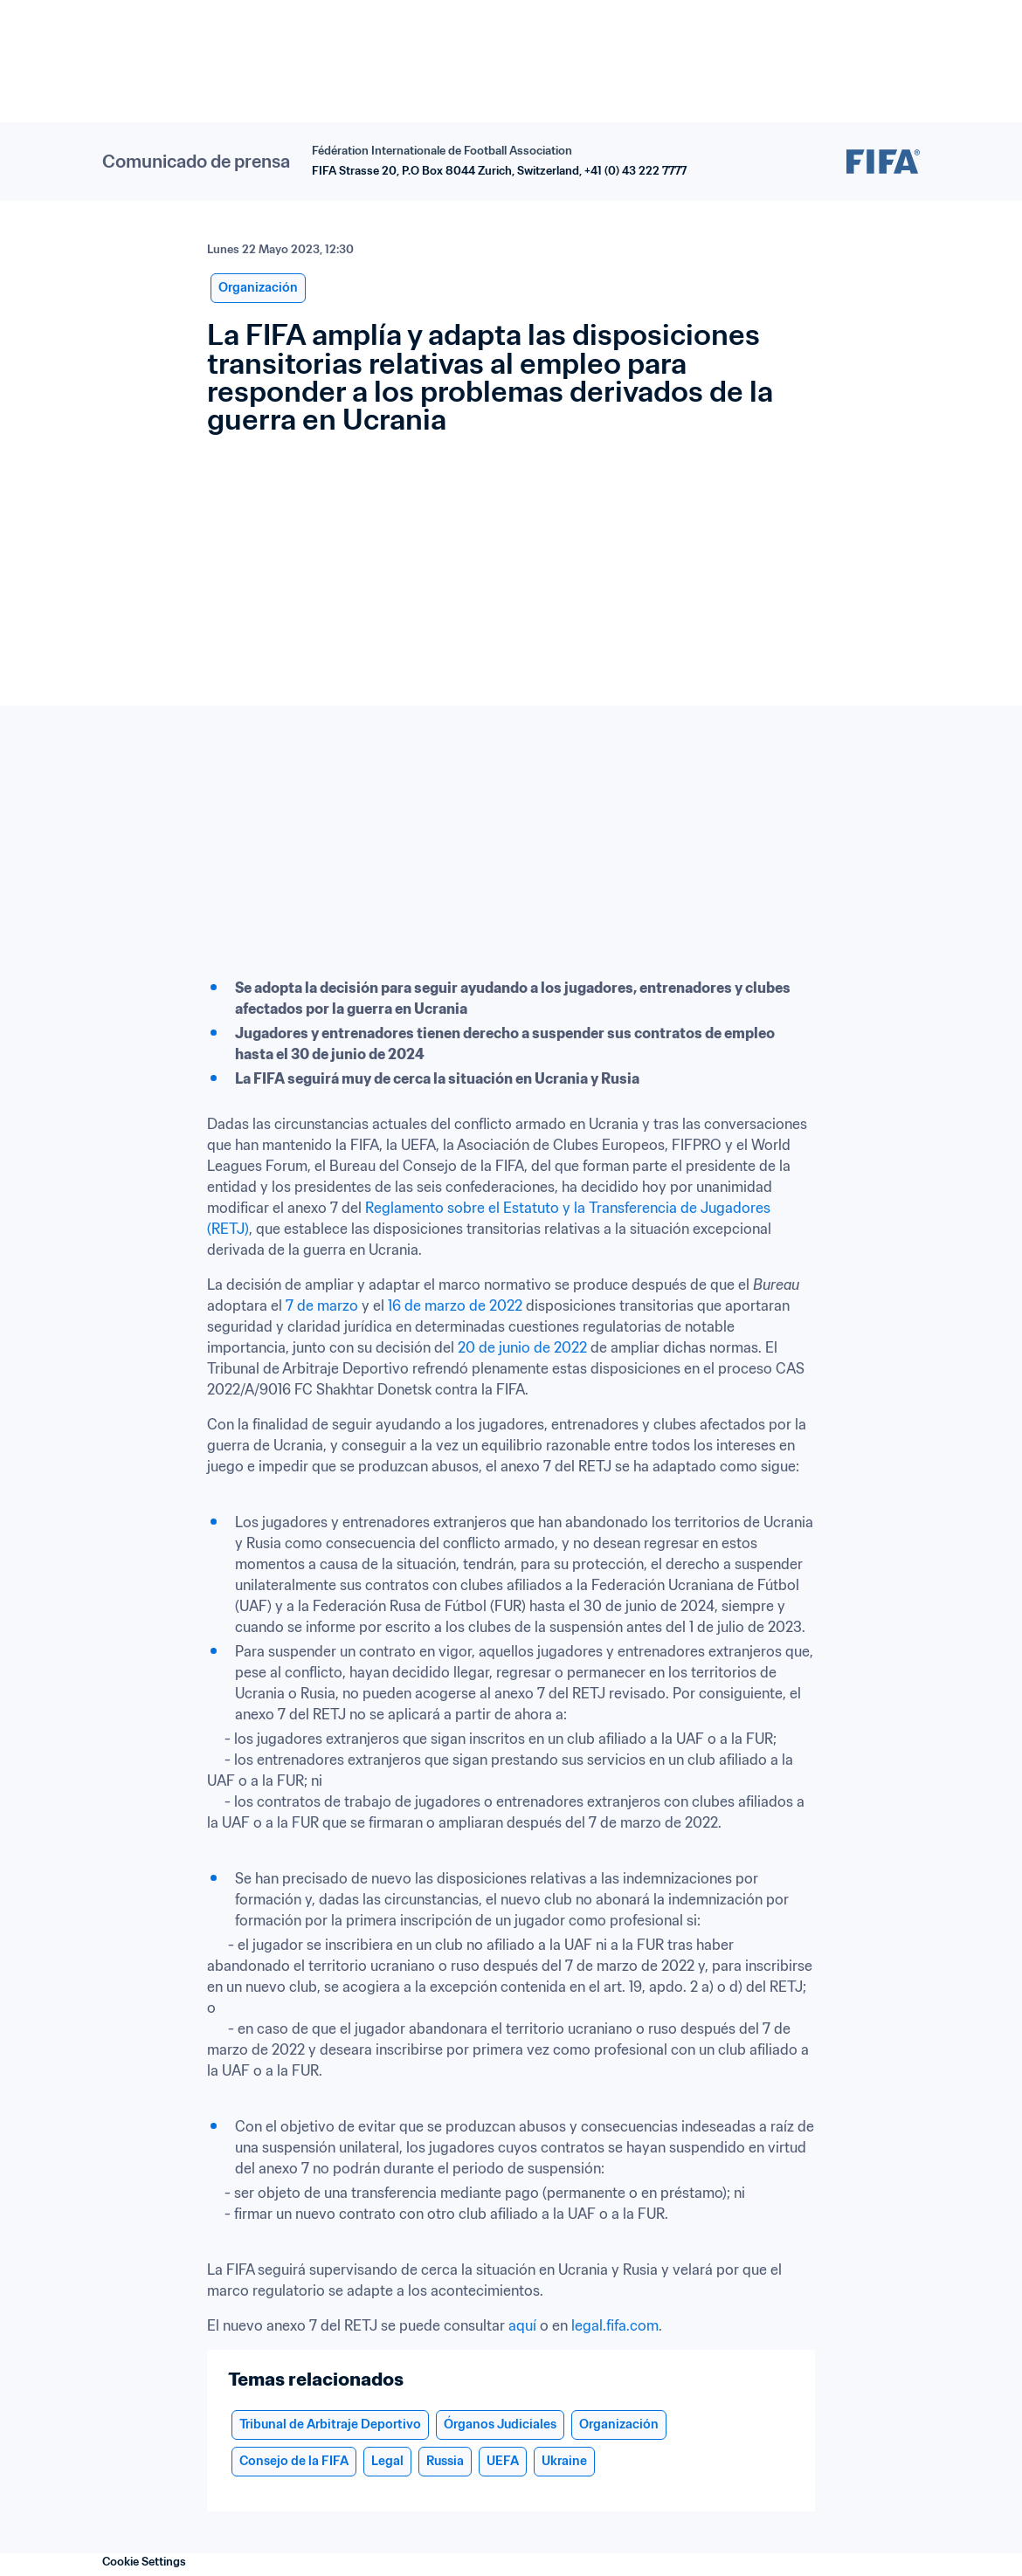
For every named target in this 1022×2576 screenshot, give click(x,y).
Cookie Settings (144, 2561)
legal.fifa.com (615, 2325)
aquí (522, 2325)
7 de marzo (322, 1305)
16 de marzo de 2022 (455, 1305)
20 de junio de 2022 (522, 1347)
